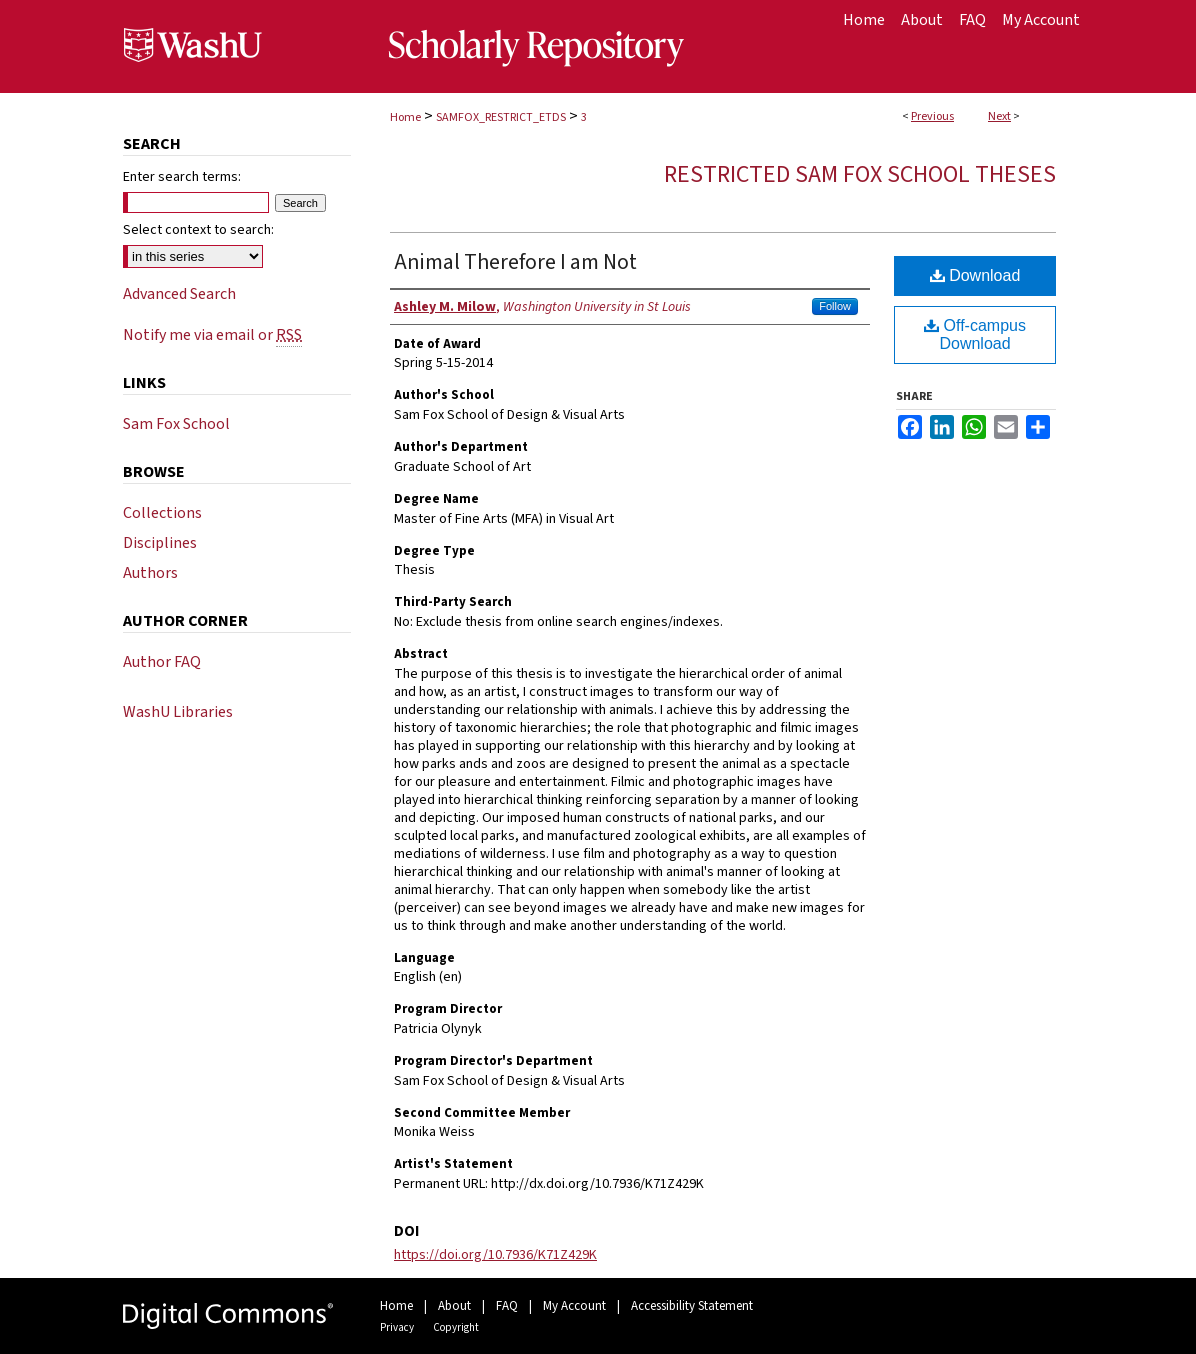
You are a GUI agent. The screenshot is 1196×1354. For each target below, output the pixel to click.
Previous (932, 116)
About (454, 1306)
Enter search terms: (182, 177)
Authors (150, 573)
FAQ (507, 1306)
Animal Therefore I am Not (515, 262)
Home (405, 117)
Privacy (397, 1327)
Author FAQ (162, 662)
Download (975, 275)
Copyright (456, 1327)
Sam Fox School (176, 424)
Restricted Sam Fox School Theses (860, 174)
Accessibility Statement (692, 1306)
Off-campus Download (975, 334)
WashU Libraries (178, 712)
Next (999, 116)
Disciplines (160, 543)
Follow (835, 306)
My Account (574, 1306)
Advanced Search (179, 294)
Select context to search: (198, 230)
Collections (162, 513)
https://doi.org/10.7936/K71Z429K (495, 1255)
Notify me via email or (212, 335)
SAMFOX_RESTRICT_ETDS (501, 117)
